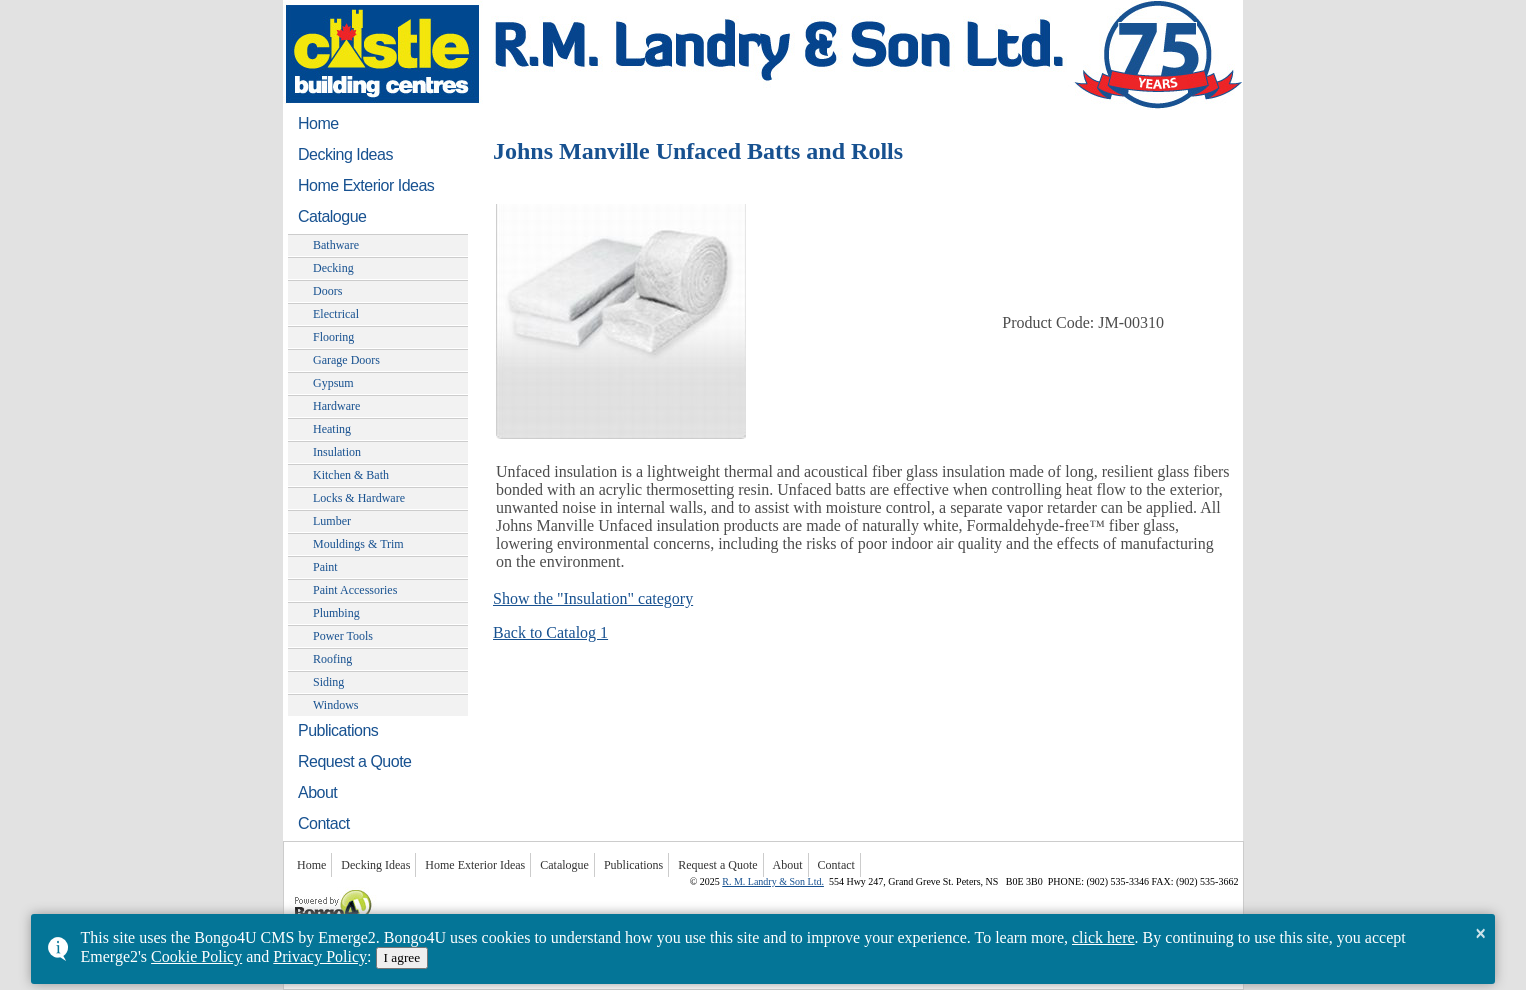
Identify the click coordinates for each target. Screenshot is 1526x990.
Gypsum (333, 383)
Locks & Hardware (359, 498)
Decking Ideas (345, 154)
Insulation (337, 452)
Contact (324, 823)
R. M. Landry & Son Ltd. (773, 881)
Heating (332, 429)
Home (318, 123)
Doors (327, 291)
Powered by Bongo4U (293, 887)
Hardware (336, 406)
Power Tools (343, 636)
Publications (338, 730)
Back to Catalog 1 (550, 632)
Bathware (336, 245)
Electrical (336, 314)
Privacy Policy (320, 956)
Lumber (332, 521)
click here (1103, 937)
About (317, 792)
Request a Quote (354, 761)
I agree (402, 957)
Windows (336, 705)
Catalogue (332, 216)
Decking (333, 268)
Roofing (332, 659)
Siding (328, 682)
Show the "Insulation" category (593, 598)
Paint (325, 567)
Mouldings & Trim (358, 544)
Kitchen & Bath (351, 475)
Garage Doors (346, 360)
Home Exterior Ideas (366, 185)
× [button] (1480, 933)
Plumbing (336, 613)
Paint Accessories (355, 590)
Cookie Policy (196, 956)
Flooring (333, 337)
